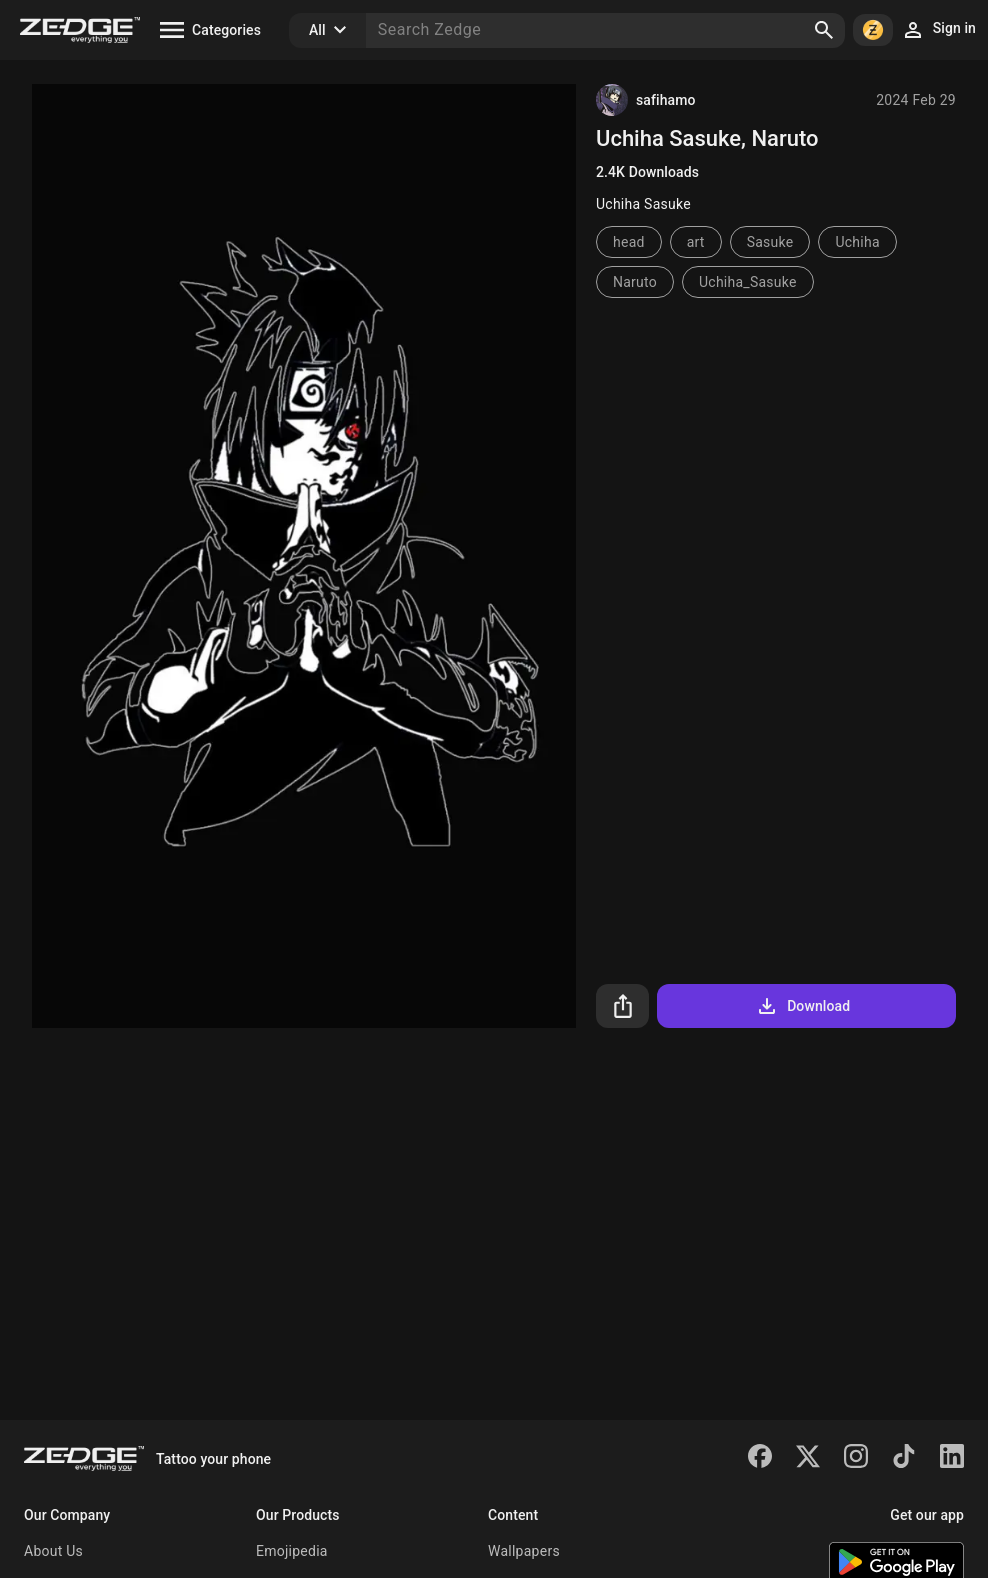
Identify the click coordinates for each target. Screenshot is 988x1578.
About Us (53, 1551)
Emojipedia (292, 1551)
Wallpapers (524, 1551)
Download (802, 1006)
